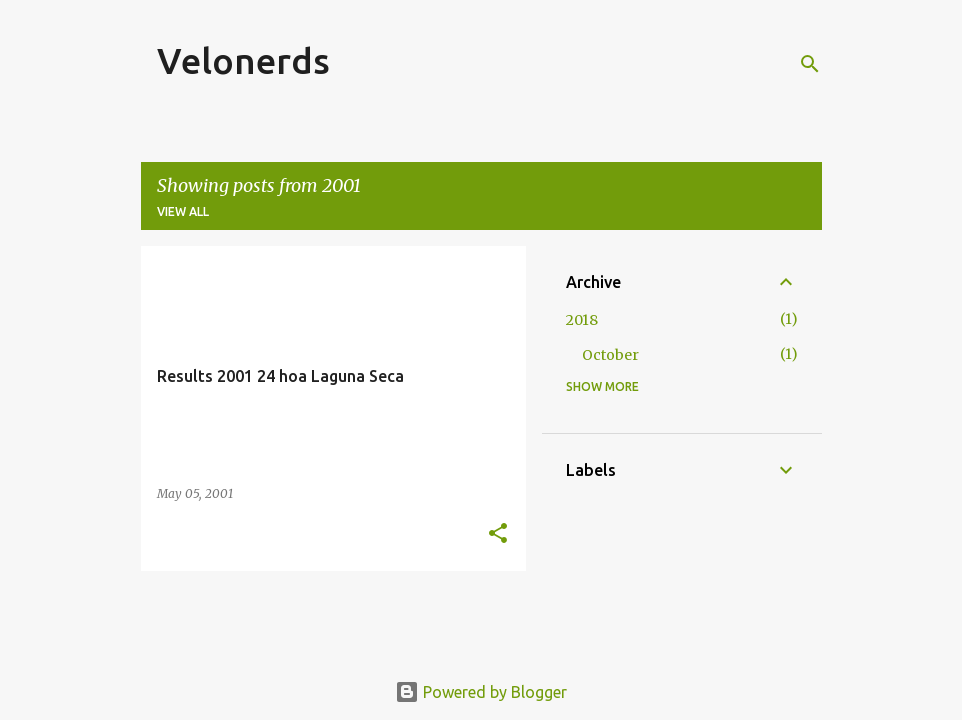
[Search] (810, 64)
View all (183, 211)
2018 (582, 320)
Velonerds (243, 60)
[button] (498, 534)
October (610, 355)
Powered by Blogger (481, 692)
